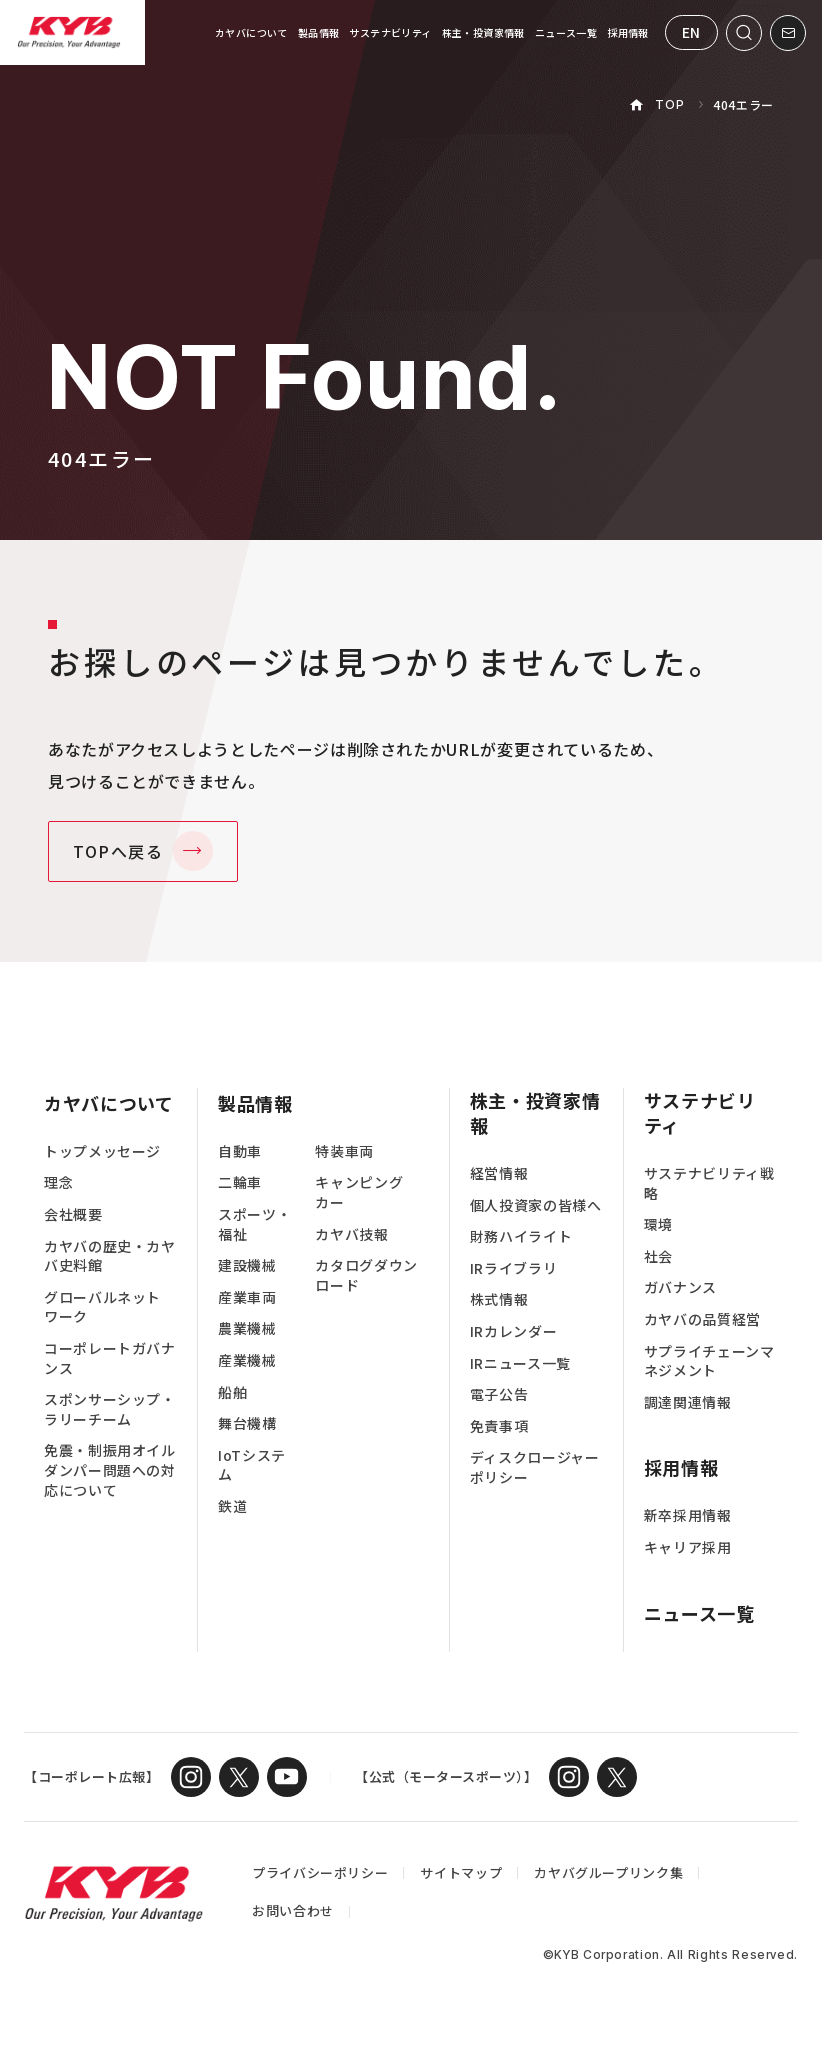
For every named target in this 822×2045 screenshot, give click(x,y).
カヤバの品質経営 (702, 1319)
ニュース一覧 (566, 32)
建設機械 (247, 1265)
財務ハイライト (521, 1236)
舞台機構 (247, 1423)
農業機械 (247, 1328)
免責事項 (499, 1426)
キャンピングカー (359, 1192)
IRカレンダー (513, 1331)
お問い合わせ (293, 1910)
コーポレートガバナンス (110, 1358)
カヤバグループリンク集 (608, 1872)
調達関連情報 (688, 1402)
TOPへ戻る (118, 851)
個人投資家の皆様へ (536, 1205)
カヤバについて (251, 32)
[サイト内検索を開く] (744, 33)
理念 (58, 1182)
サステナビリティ (390, 32)
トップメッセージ (102, 1151)
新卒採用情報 (688, 1515)
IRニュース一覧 (520, 1363)
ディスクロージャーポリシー (535, 1467)
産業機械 (247, 1360)
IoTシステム (252, 1465)
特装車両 (344, 1151)
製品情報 (319, 32)
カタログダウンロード (366, 1275)
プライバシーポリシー (320, 1872)
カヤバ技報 (351, 1234)
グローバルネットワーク (102, 1307)
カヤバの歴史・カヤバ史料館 (110, 1256)
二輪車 (240, 1182)
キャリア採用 (688, 1547)
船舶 (232, 1392)
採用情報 (628, 32)
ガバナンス (680, 1287)
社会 (658, 1256)
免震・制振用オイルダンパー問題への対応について (110, 1470)
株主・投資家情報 (483, 32)
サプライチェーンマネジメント (709, 1361)
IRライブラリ (513, 1268)
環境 (658, 1224)
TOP (669, 104)
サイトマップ (461, 1872)
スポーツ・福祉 (254, 1224)
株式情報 (499, 1299)
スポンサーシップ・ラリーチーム (110, 1409)
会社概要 (73, 1214)
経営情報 (499, 1173)
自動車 (240, 1151)
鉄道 (232, 1506)
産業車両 (247, 1297)
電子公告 (499, 1394)
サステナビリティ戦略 (709, 1183)
